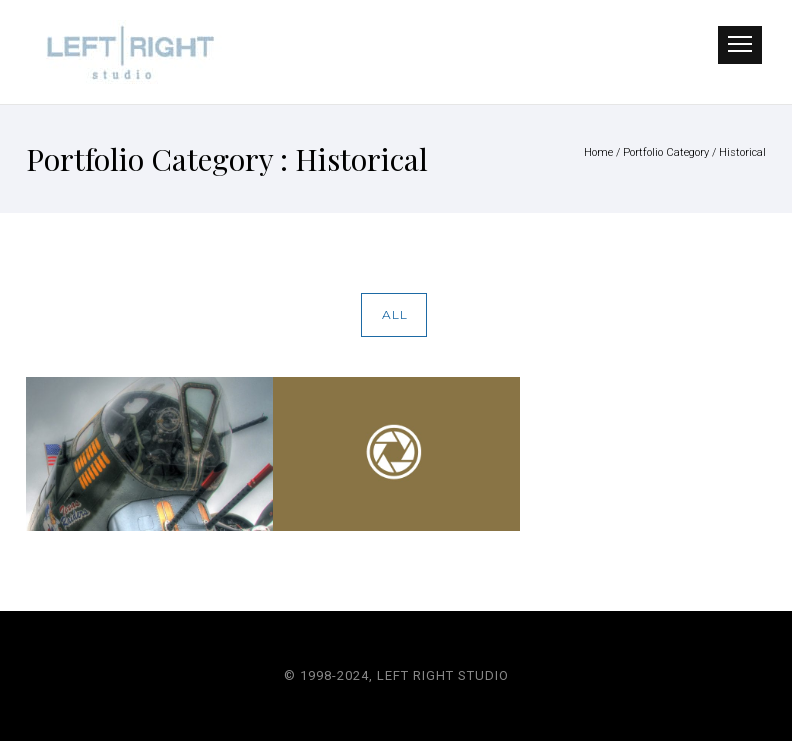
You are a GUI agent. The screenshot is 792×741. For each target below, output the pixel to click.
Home (598, 152)
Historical (742, 152)
